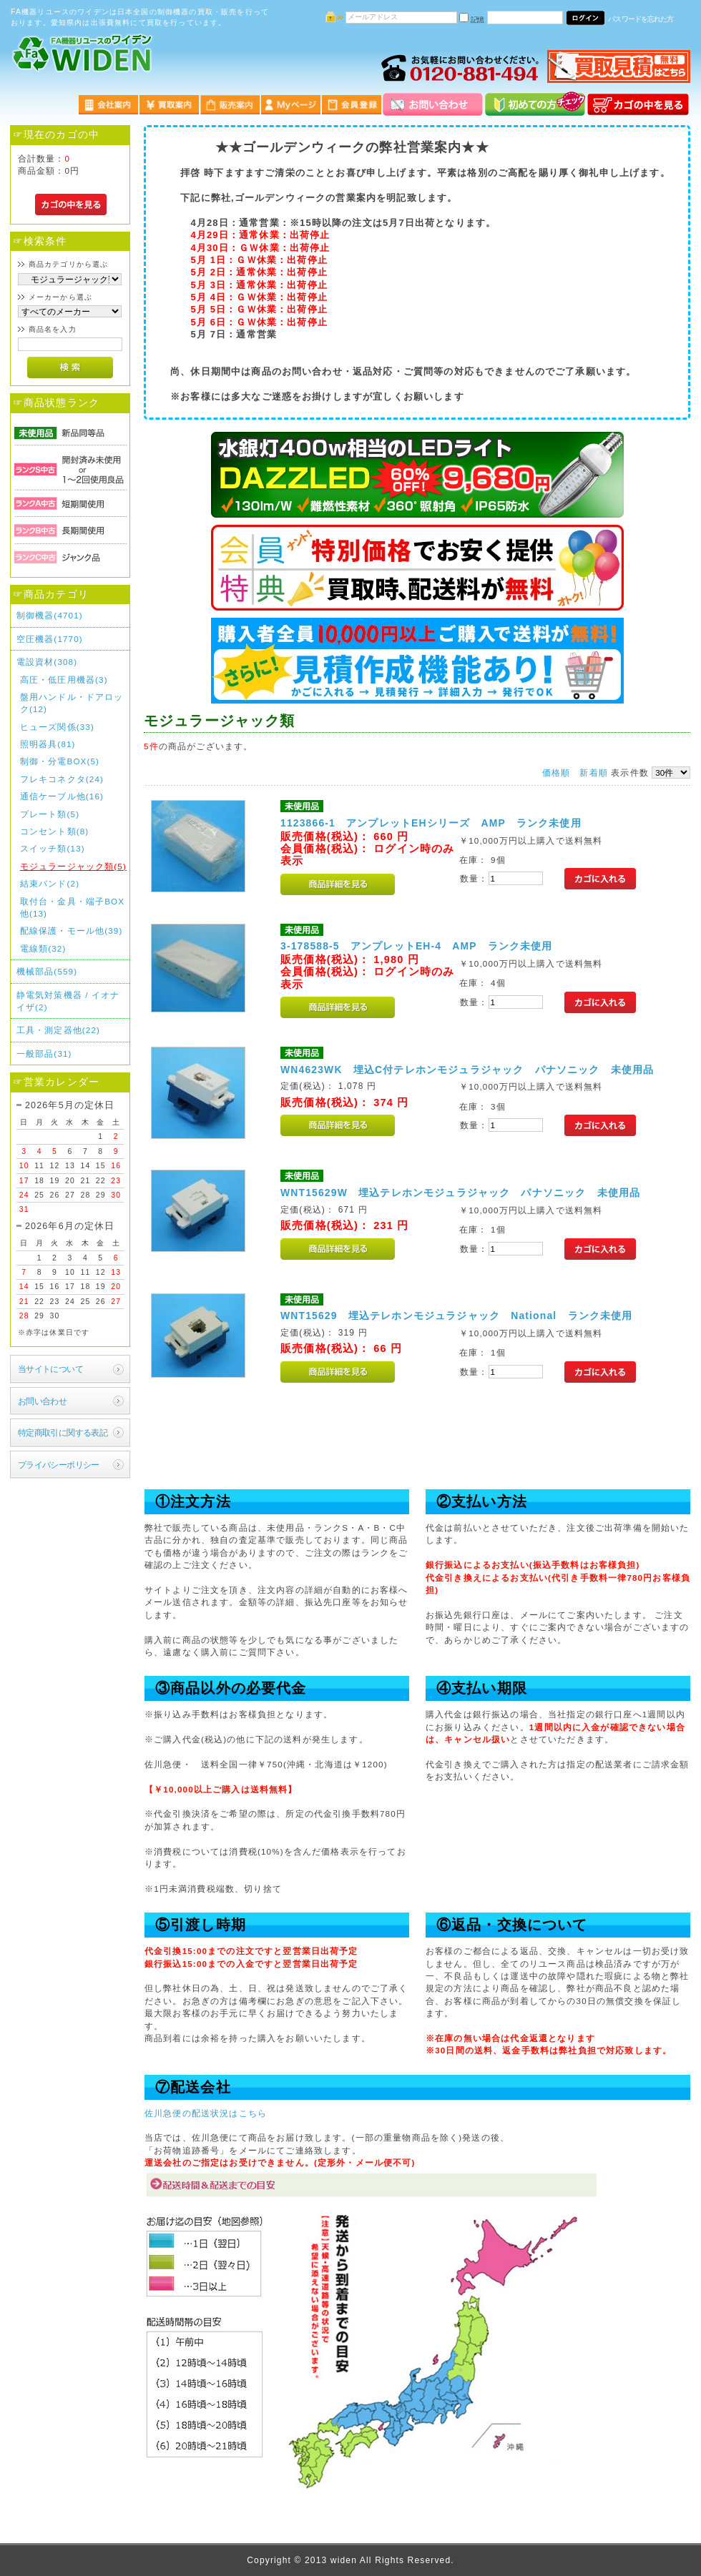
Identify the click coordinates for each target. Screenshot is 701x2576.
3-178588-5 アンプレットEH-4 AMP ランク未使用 (416, 946)
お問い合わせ (42, 1401)
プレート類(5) (49, 814)
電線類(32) (43, 948)
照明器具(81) (48, 744)
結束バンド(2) (49, 883)
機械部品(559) (47, 971)
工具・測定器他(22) (58, 1030)
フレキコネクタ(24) (62, 779)
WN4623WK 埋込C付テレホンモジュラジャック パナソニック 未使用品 (467, 1069)
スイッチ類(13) (52, 848)
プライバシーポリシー (58, 1464)
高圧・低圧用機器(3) (64, 679)
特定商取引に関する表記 (63, 1432)
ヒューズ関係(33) (57, 726)
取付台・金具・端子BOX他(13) (72, 907)
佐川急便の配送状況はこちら (205, 2113)
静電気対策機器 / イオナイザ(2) (68, 1001)
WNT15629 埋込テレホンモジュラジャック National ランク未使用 (456, 1315)
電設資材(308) (47, 661)
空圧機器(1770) (49, 638)
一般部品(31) (44, 1053)
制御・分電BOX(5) (59, 761)
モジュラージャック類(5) (73, 866)
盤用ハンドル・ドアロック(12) (72, 703)
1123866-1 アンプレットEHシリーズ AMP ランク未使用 (431, 823)
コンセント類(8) (54, 831)
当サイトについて (50, 1368)
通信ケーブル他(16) (62, 796)
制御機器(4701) (49, 615)
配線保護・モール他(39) (71, 930)
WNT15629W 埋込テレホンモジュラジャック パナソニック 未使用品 (460, 1192)
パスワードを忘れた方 (640, 19)
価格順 (556, 772)
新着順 (593, 772)
